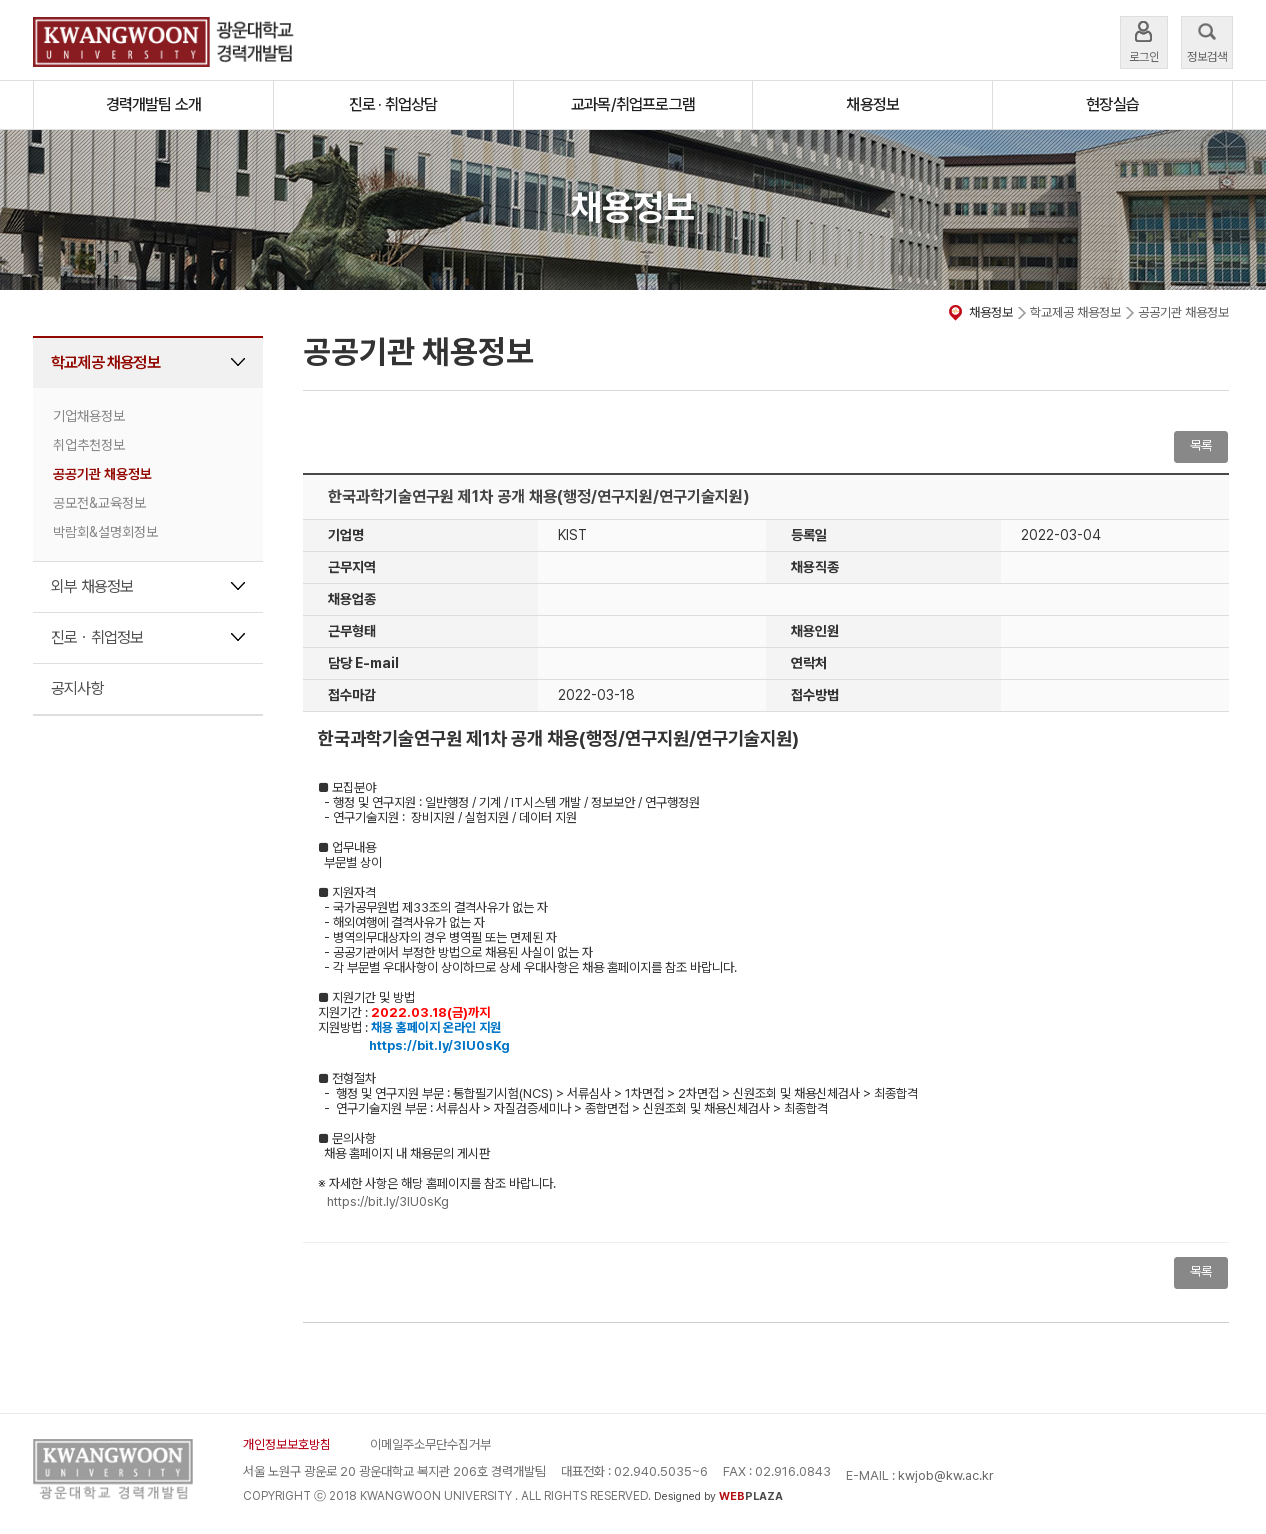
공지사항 (77, 688)
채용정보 (872, 104)
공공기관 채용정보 (102, 474)
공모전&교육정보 (99, 503)
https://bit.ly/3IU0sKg (388, 1201)
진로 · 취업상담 (393, 104)
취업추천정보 (89, 445)
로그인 (1144, 40)
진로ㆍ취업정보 (97, 637)
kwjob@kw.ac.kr (946, 1475)
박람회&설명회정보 (105, 532)
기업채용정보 (89, 416)
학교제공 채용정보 (105, 362)
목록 (1201, 445)
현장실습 (1112, 104)
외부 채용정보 (92, 586)
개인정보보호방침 (287, 1444)
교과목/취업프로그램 (633, 104)
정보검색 (1207, 40)
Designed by (718, 1496)
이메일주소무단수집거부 (430, 1444)
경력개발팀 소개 (154, 104)
